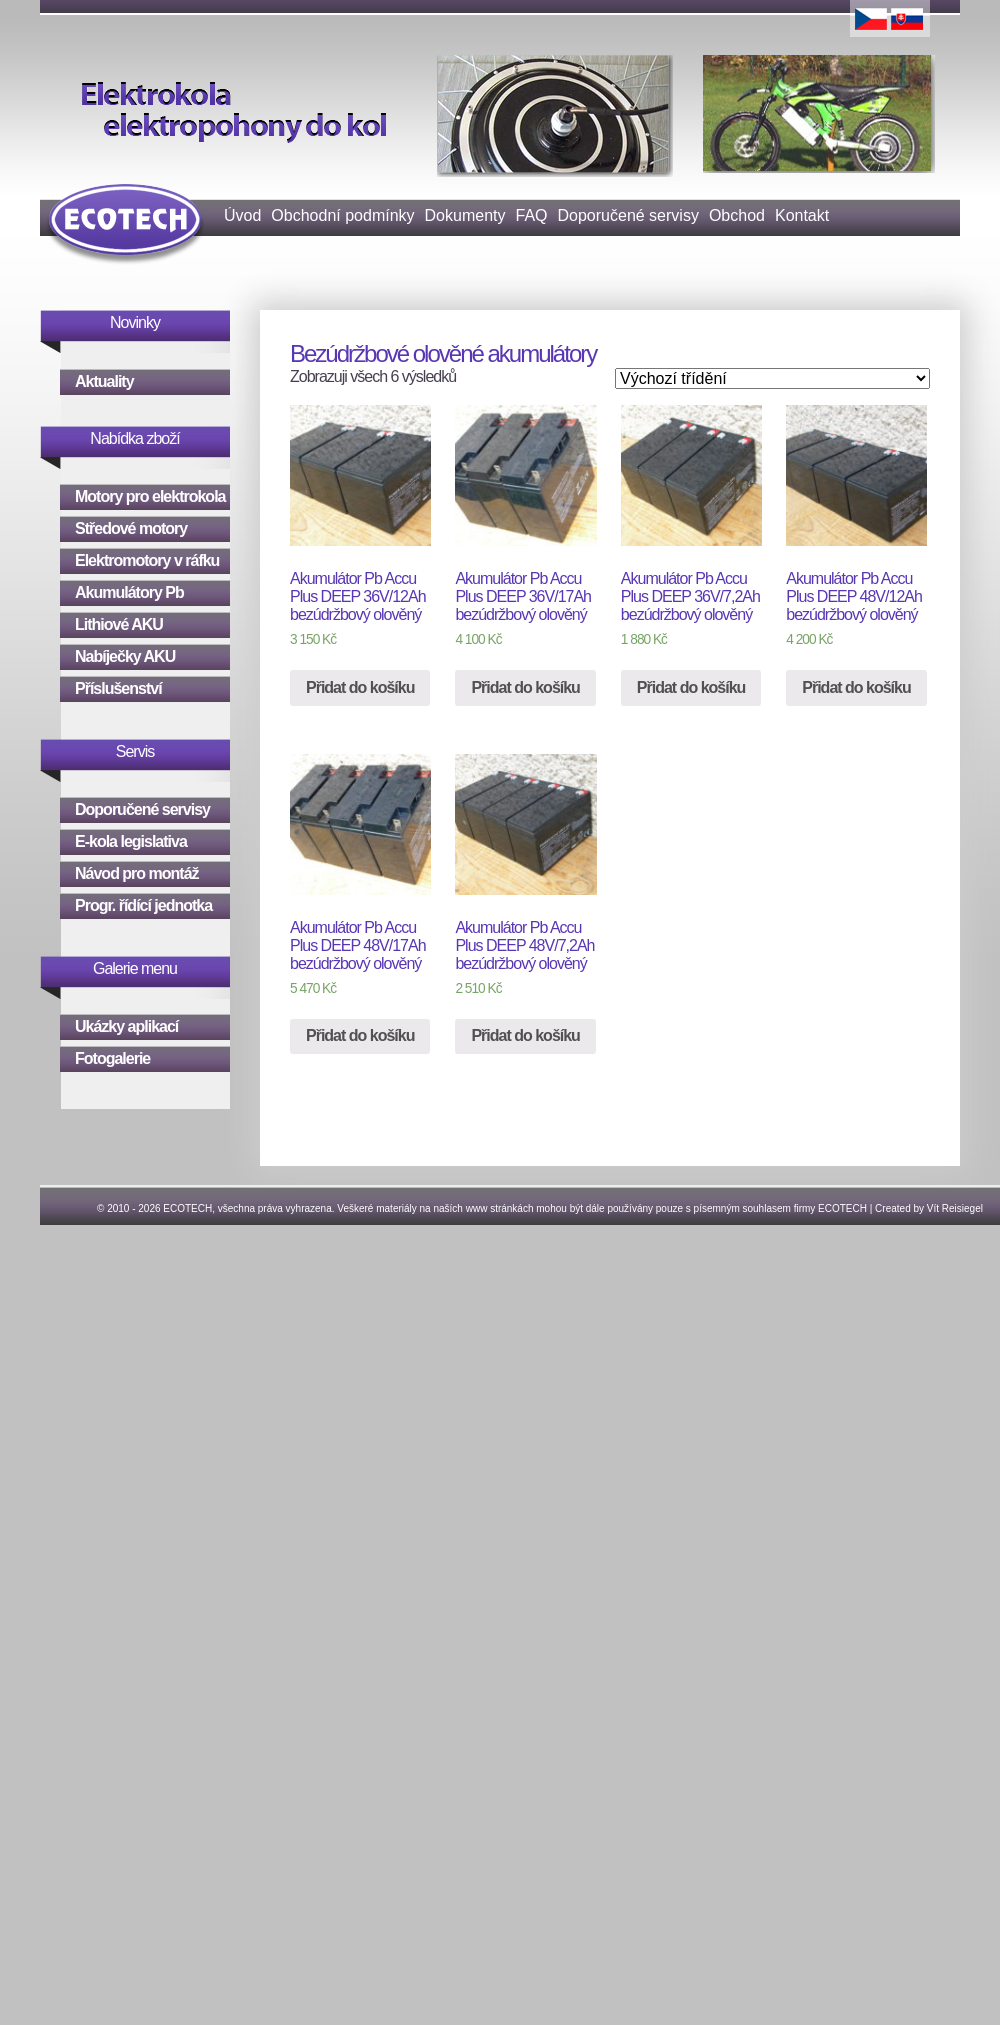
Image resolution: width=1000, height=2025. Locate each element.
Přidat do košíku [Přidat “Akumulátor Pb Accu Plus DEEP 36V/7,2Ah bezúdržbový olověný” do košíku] (691, 687)
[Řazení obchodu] (772, 378)
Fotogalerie (112, 1058)
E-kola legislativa (131, 841)
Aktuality (104, 381)
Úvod (242, 215)
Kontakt (802, 215)
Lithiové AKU (119, 624)
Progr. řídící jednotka (143, 905)
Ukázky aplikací (126, 1026)
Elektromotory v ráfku (147, 560)
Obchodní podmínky (342, 215)
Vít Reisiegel (955, 1208)
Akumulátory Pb (129, 592)
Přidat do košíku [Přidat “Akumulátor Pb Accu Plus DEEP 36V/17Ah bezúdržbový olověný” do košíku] (525, 687)
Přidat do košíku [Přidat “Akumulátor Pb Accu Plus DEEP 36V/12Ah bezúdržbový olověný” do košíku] (360, 687)
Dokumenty (465, 215)
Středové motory (131, 528)
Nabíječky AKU (125, 656)
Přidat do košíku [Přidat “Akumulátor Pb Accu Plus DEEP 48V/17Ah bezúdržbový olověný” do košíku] (360, 1035)
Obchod (737, 215)
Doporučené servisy (628, 215)
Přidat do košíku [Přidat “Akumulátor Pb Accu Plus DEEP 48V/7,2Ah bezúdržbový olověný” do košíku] (525, 1035)
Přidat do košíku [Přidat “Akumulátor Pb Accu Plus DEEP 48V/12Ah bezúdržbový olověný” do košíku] (856, 687)
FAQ (531, 215)
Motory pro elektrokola (150, 496)
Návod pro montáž (137, 873)
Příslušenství (118, 688)
